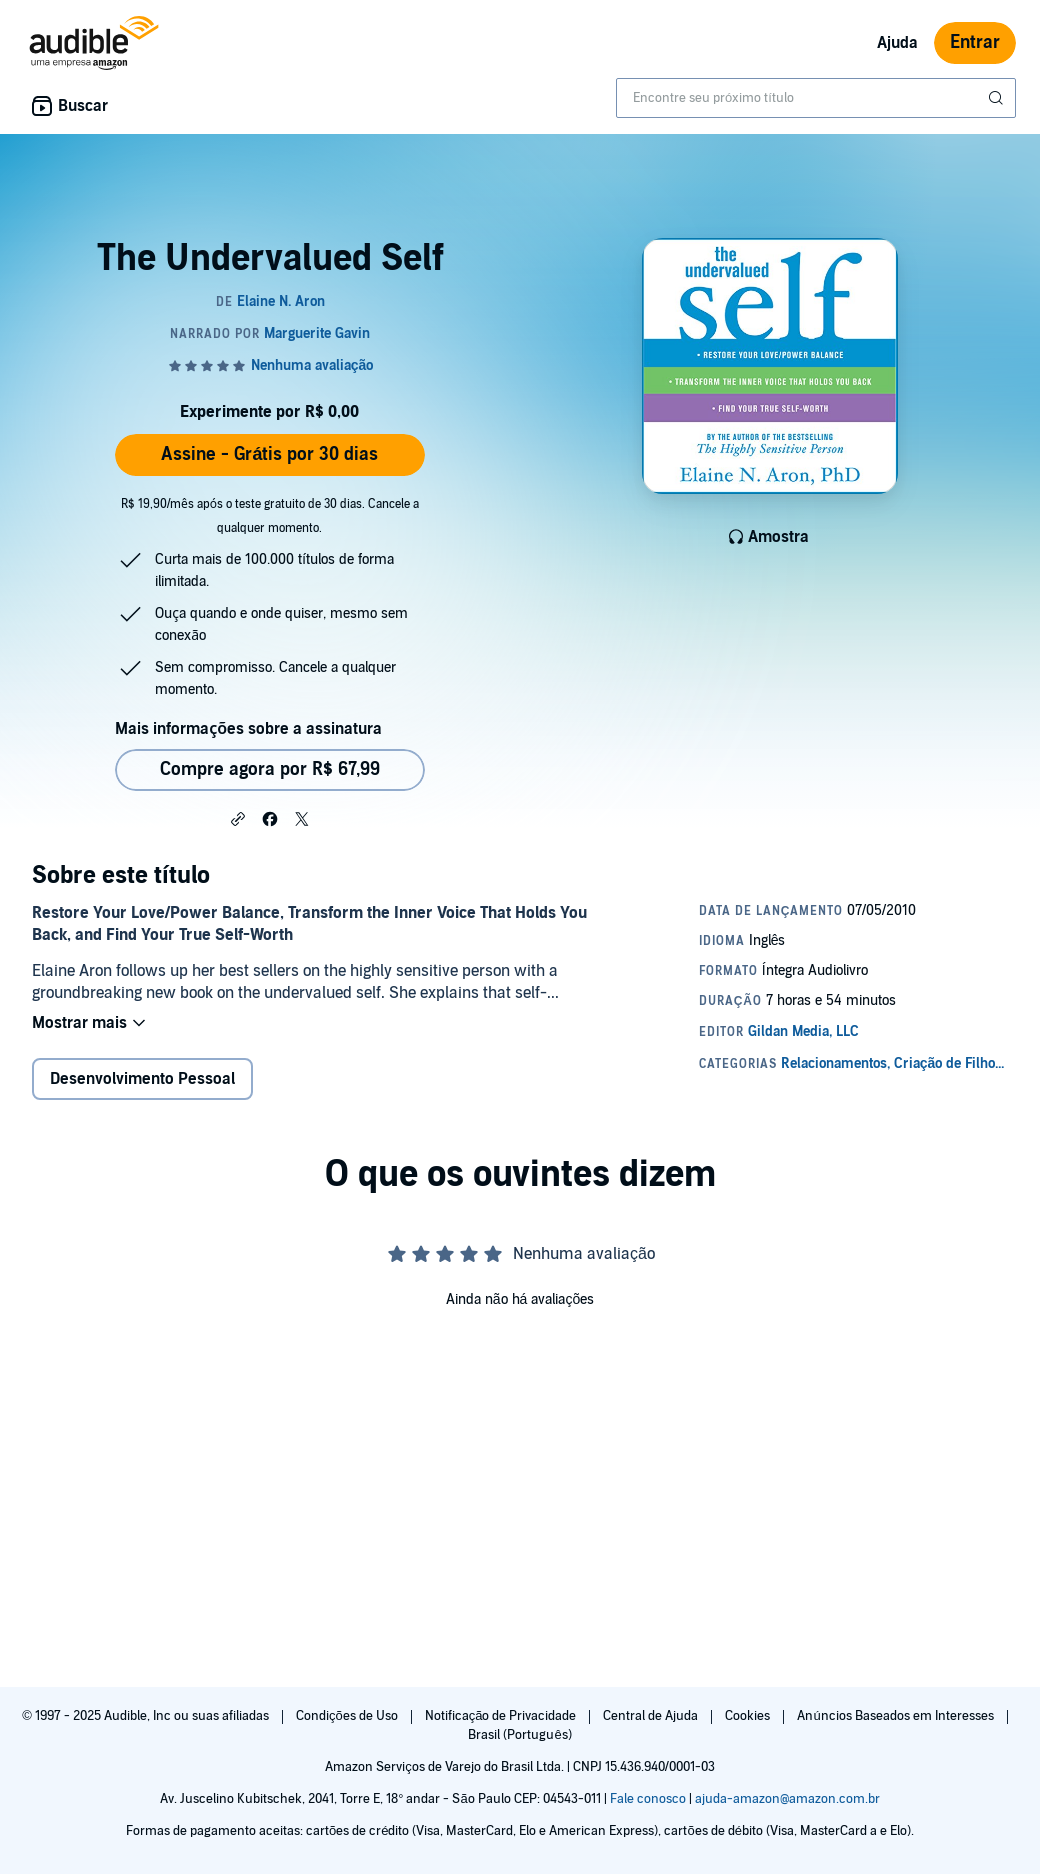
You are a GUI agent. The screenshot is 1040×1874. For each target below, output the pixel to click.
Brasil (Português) (519, 1735)
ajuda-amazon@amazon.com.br (787, 1799)
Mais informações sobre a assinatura (248, 729)
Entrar (975, 42)
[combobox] (816, 98)
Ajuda (897, 43)
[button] (238, 818)
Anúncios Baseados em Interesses (896, 1716)
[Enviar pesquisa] (998, 98)
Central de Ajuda (652, 1716)
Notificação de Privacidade (502, 1716)
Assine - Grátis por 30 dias (269, 454)
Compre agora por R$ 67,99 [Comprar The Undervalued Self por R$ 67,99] (270, 769)
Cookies (749, 1716)
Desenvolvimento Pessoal (142, 1079)
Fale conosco (648, 1799)
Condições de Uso (348, 1716)
